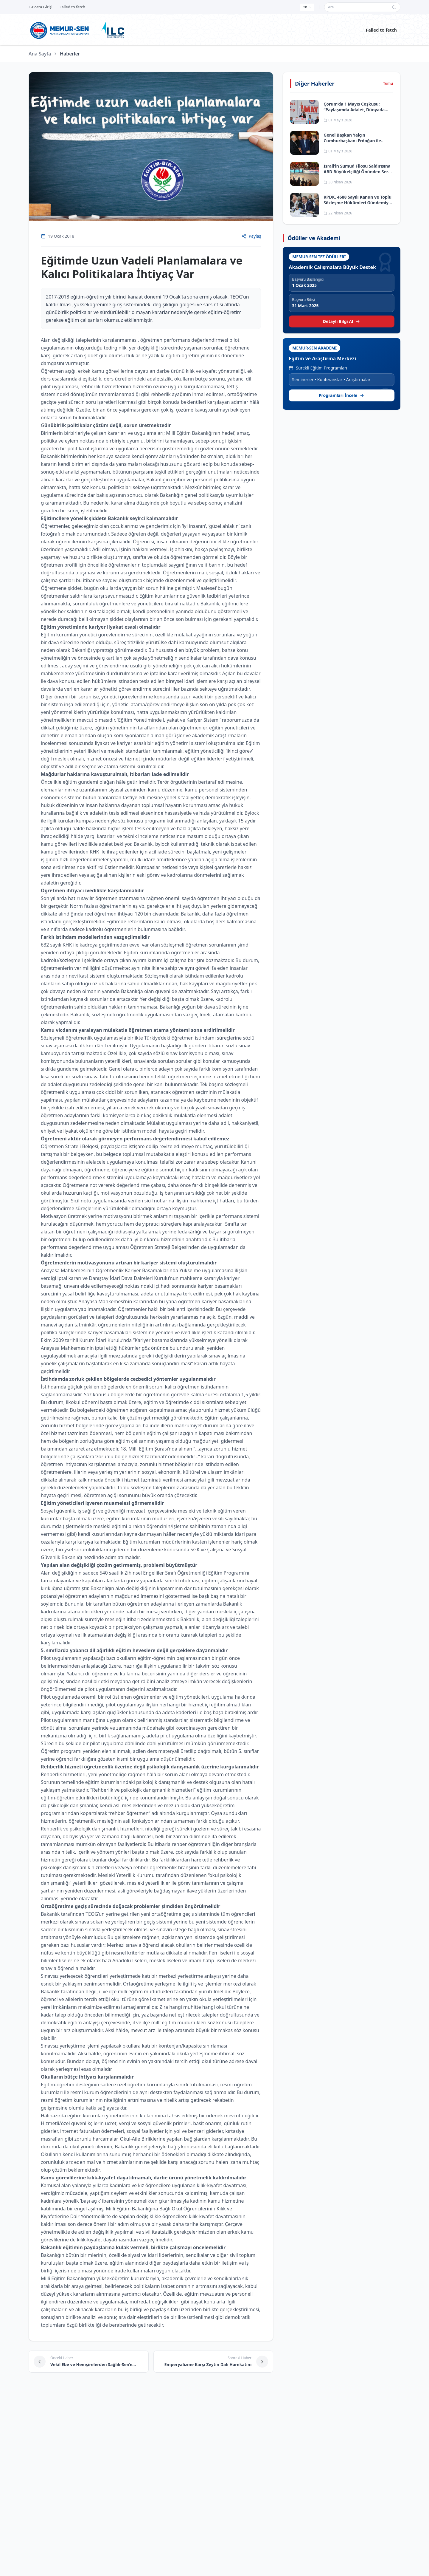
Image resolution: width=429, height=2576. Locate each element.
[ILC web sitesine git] (112, 29)
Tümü (388, 83)
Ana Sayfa (40, 53)
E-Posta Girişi (40, 7)
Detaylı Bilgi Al (341, 321)
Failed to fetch (381, 30)
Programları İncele (342, 395)
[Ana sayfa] (59, 30)
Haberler (70, 53)
